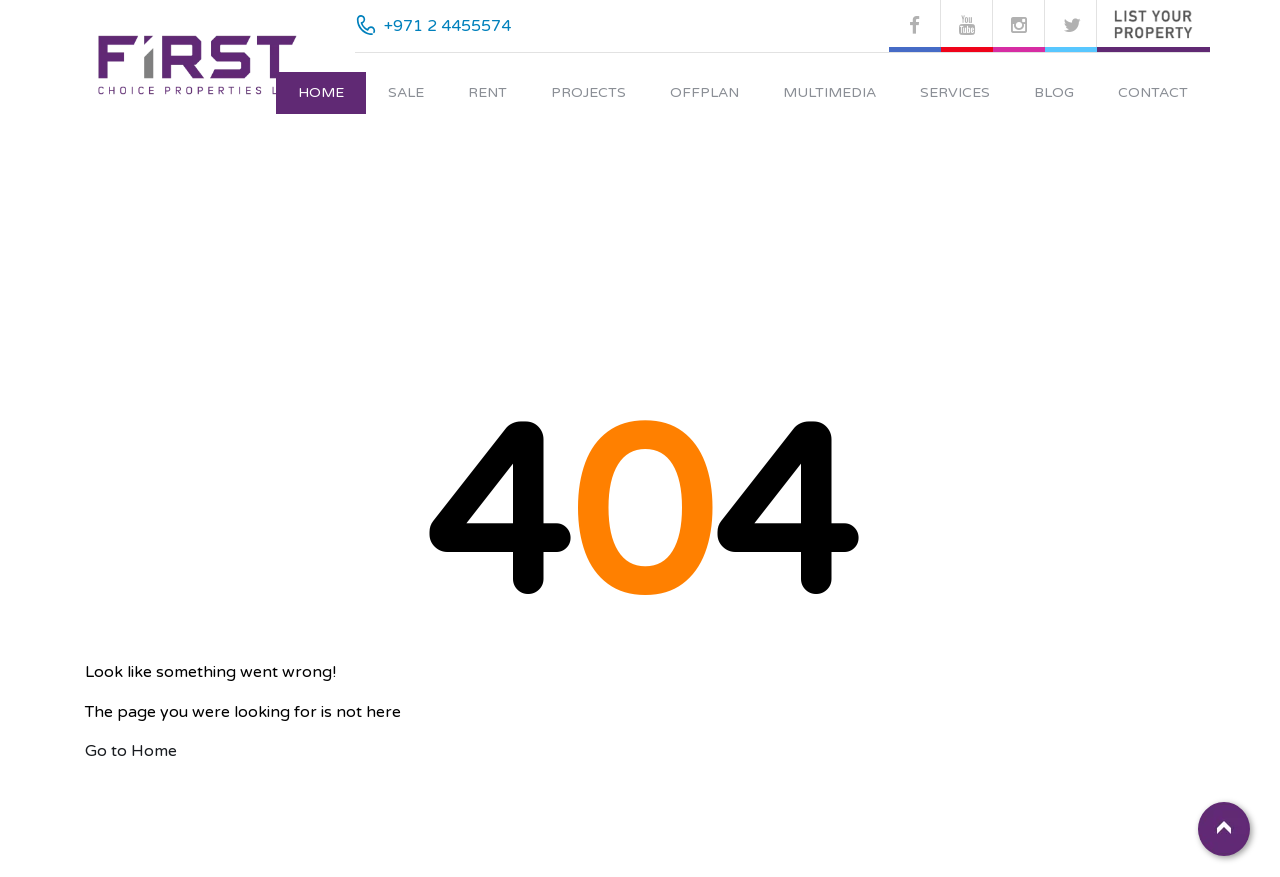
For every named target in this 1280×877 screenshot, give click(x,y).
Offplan (704, 92)
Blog (1054, 92)
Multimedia (829, 92)
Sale (406, 92)
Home (321, 92)
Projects (588, 92)
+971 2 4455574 (447, 26)
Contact (1153, 92)
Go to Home (131, 751)
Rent (487, 92)
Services (955, 92)
